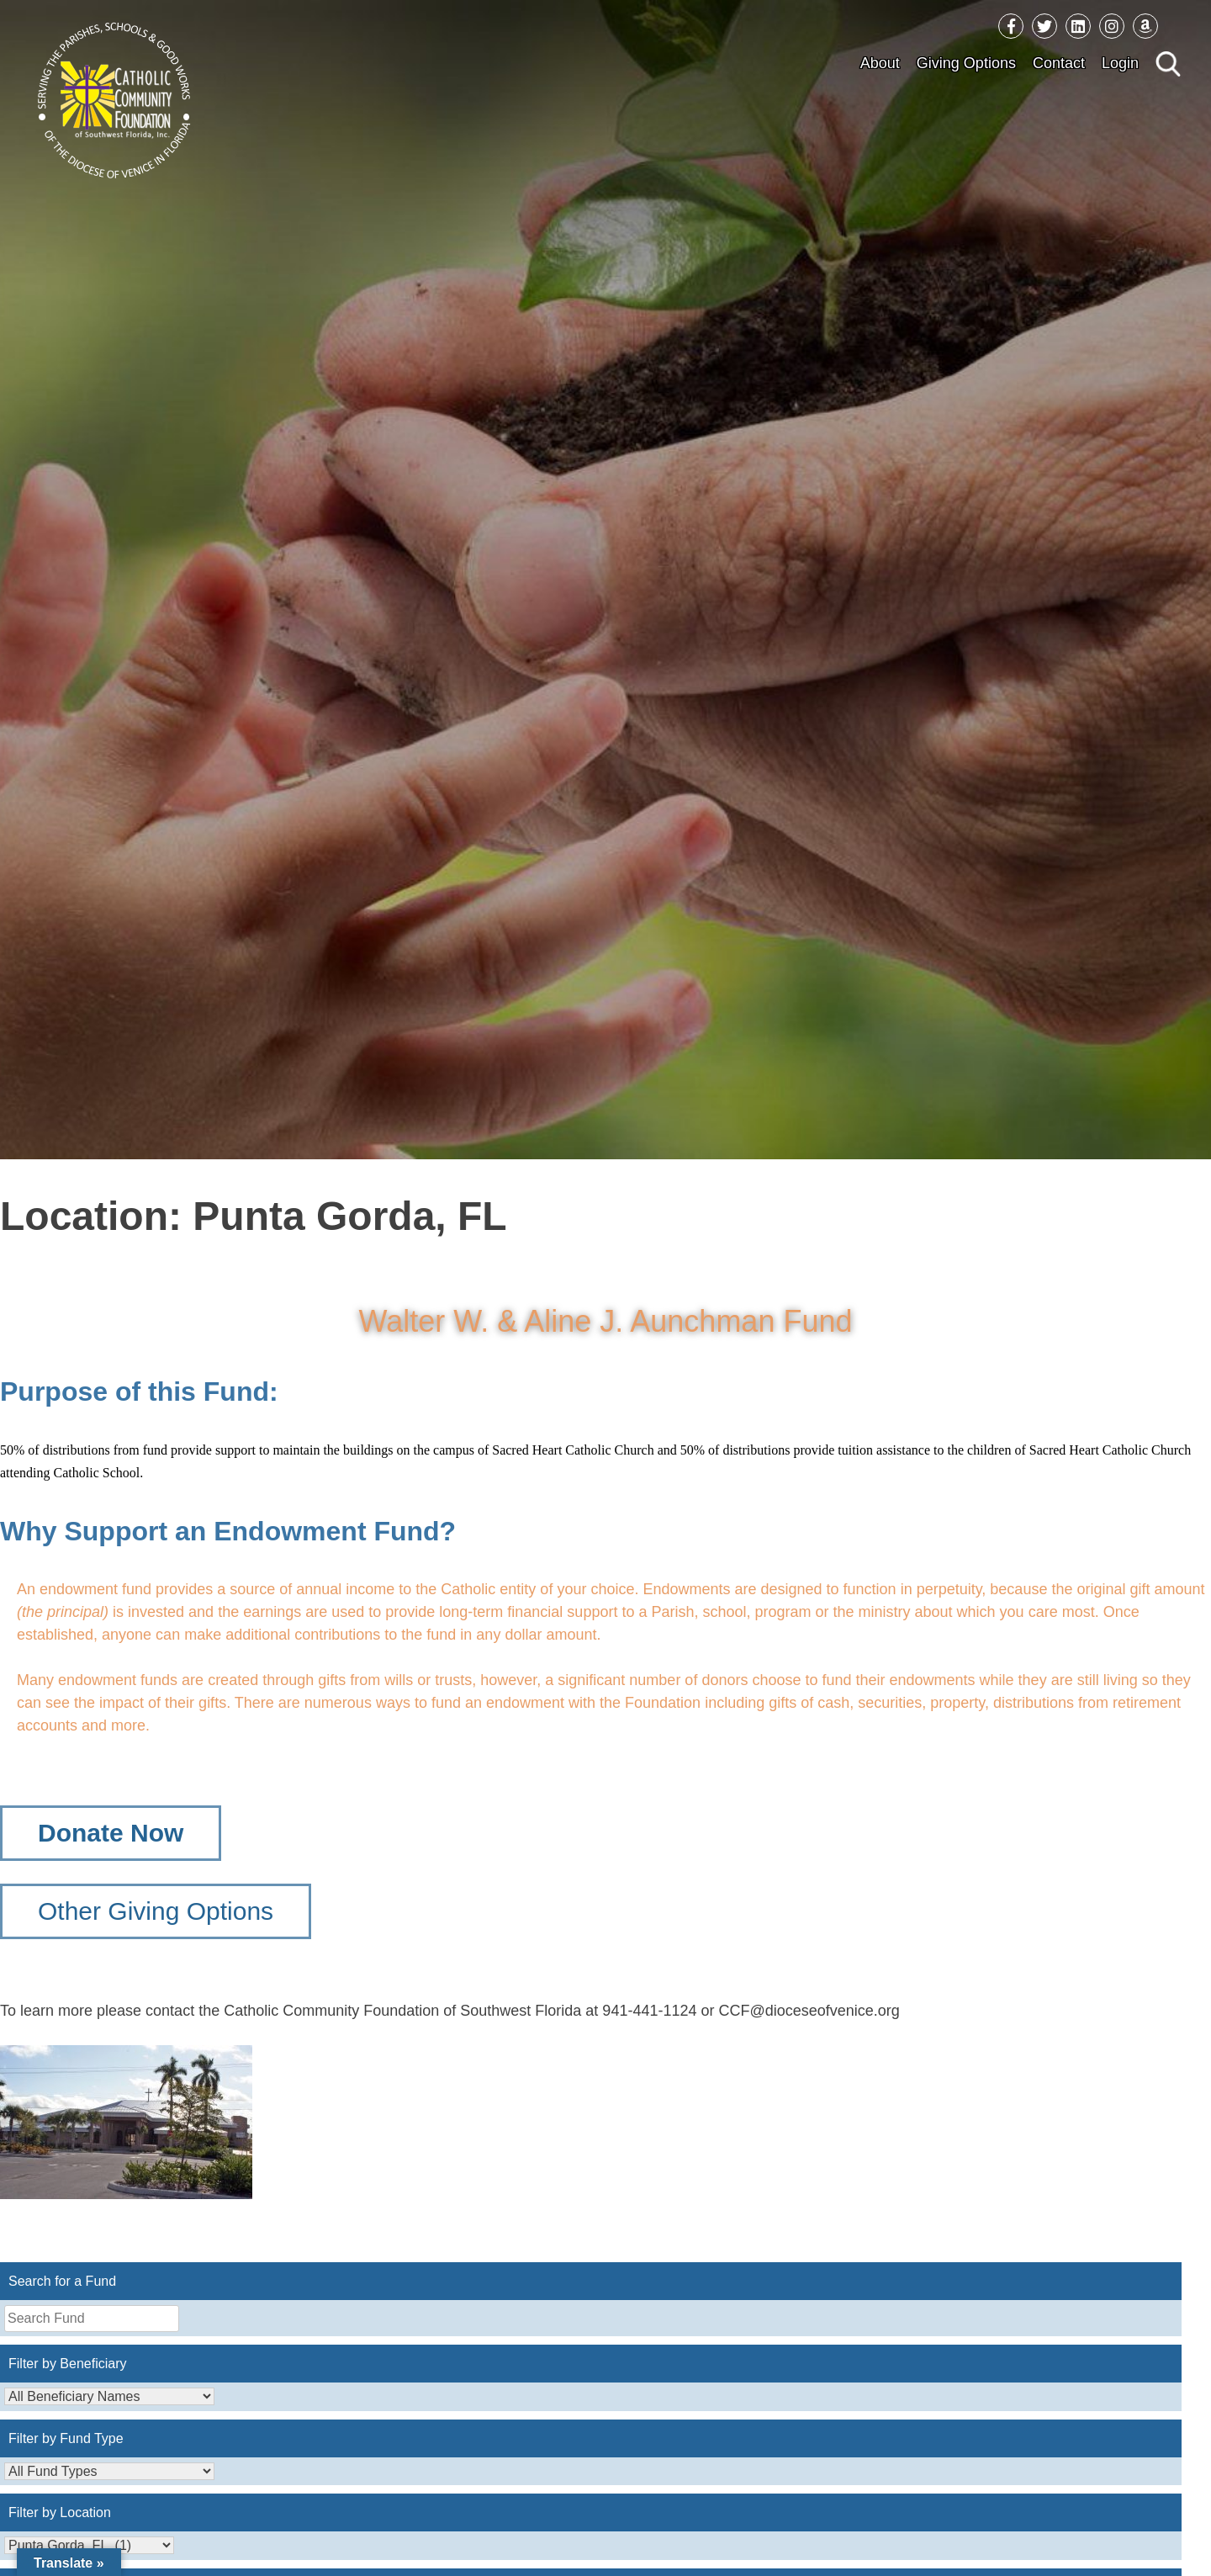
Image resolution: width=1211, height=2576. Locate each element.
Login (1120, 63)
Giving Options (966, 63)
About (880, 63)
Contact (1059, 63)
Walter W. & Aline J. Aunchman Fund (606, 1321)
